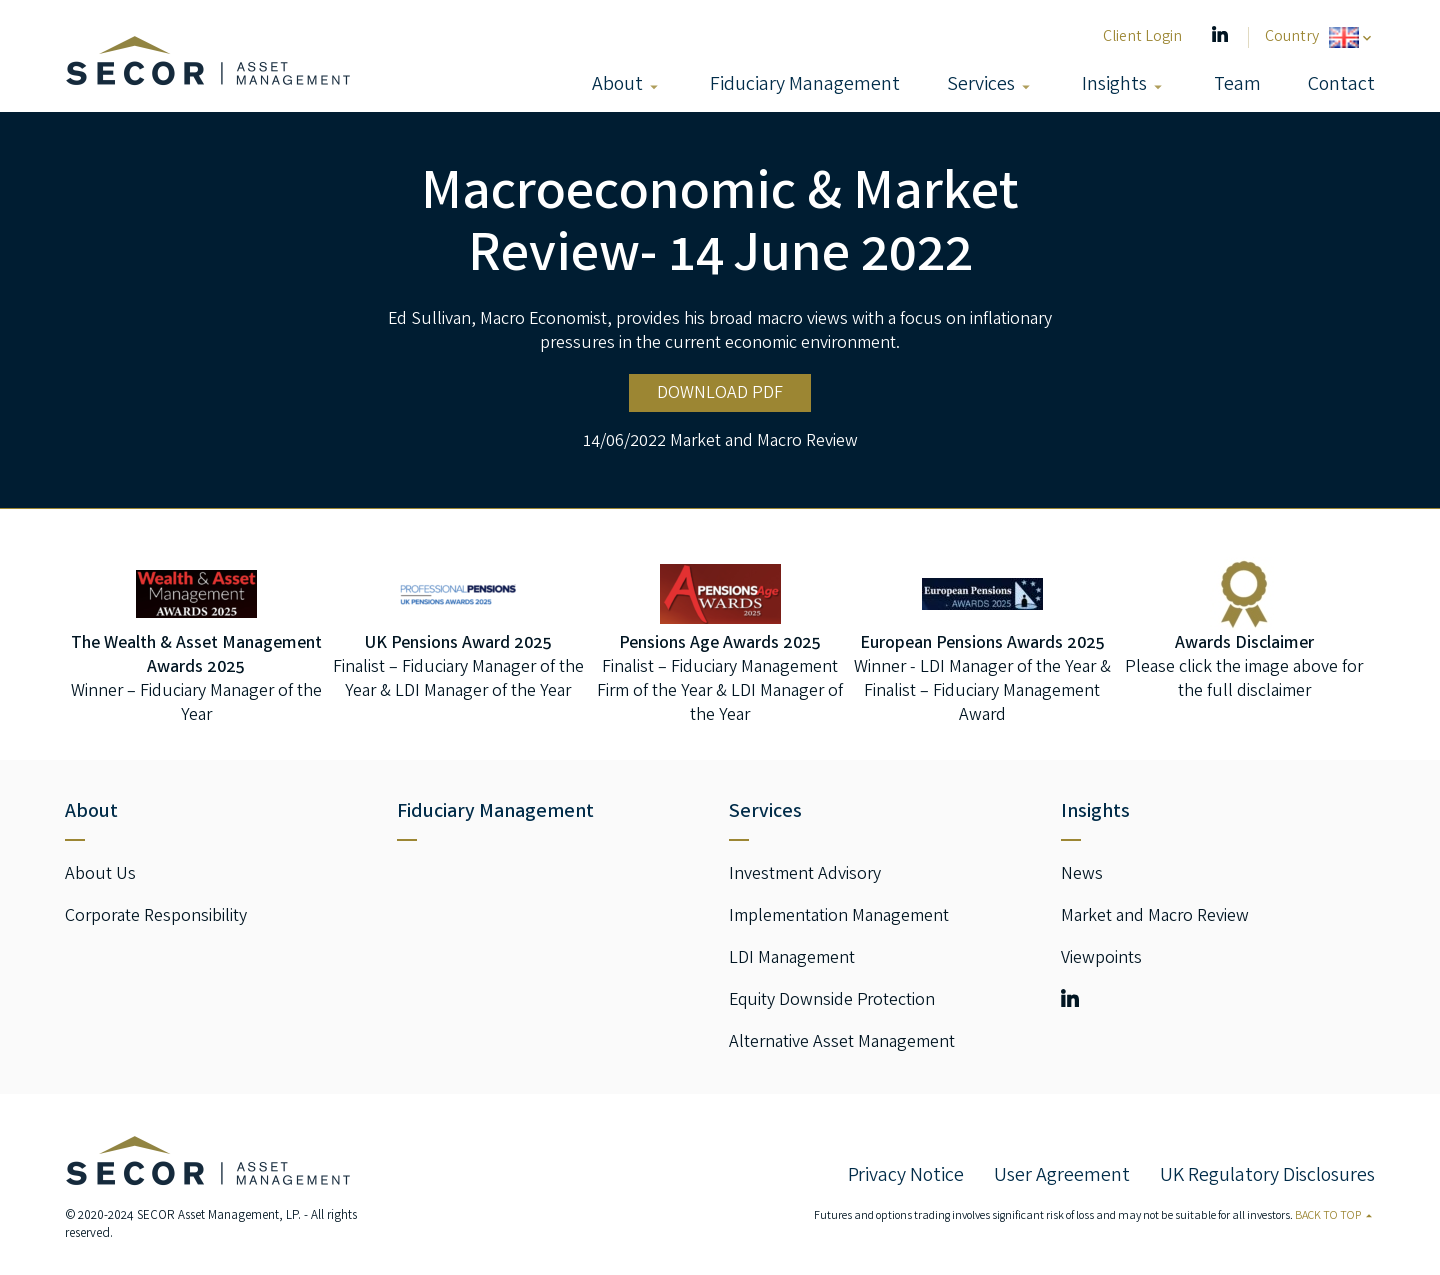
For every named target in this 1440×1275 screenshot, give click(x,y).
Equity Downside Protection (832, 1001)
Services (981, 85)
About (617, 85)
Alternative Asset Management (842, 1043)
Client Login (1142, 37)
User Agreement (1062, 1176)
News (1082, 875)
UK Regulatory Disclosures (1267, 1176)
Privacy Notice (906, 1176)
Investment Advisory (805, 875)
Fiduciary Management (805, 85)
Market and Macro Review (764, 442)
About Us (100, 875)
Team (1237, 85)
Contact (1341, 85)
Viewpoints (1101, 959)
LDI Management (792, 959)
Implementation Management (839, 917)
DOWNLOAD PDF (720, 394)
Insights (1114, 85)
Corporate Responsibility (156, 917)
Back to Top (1335, 1216)
